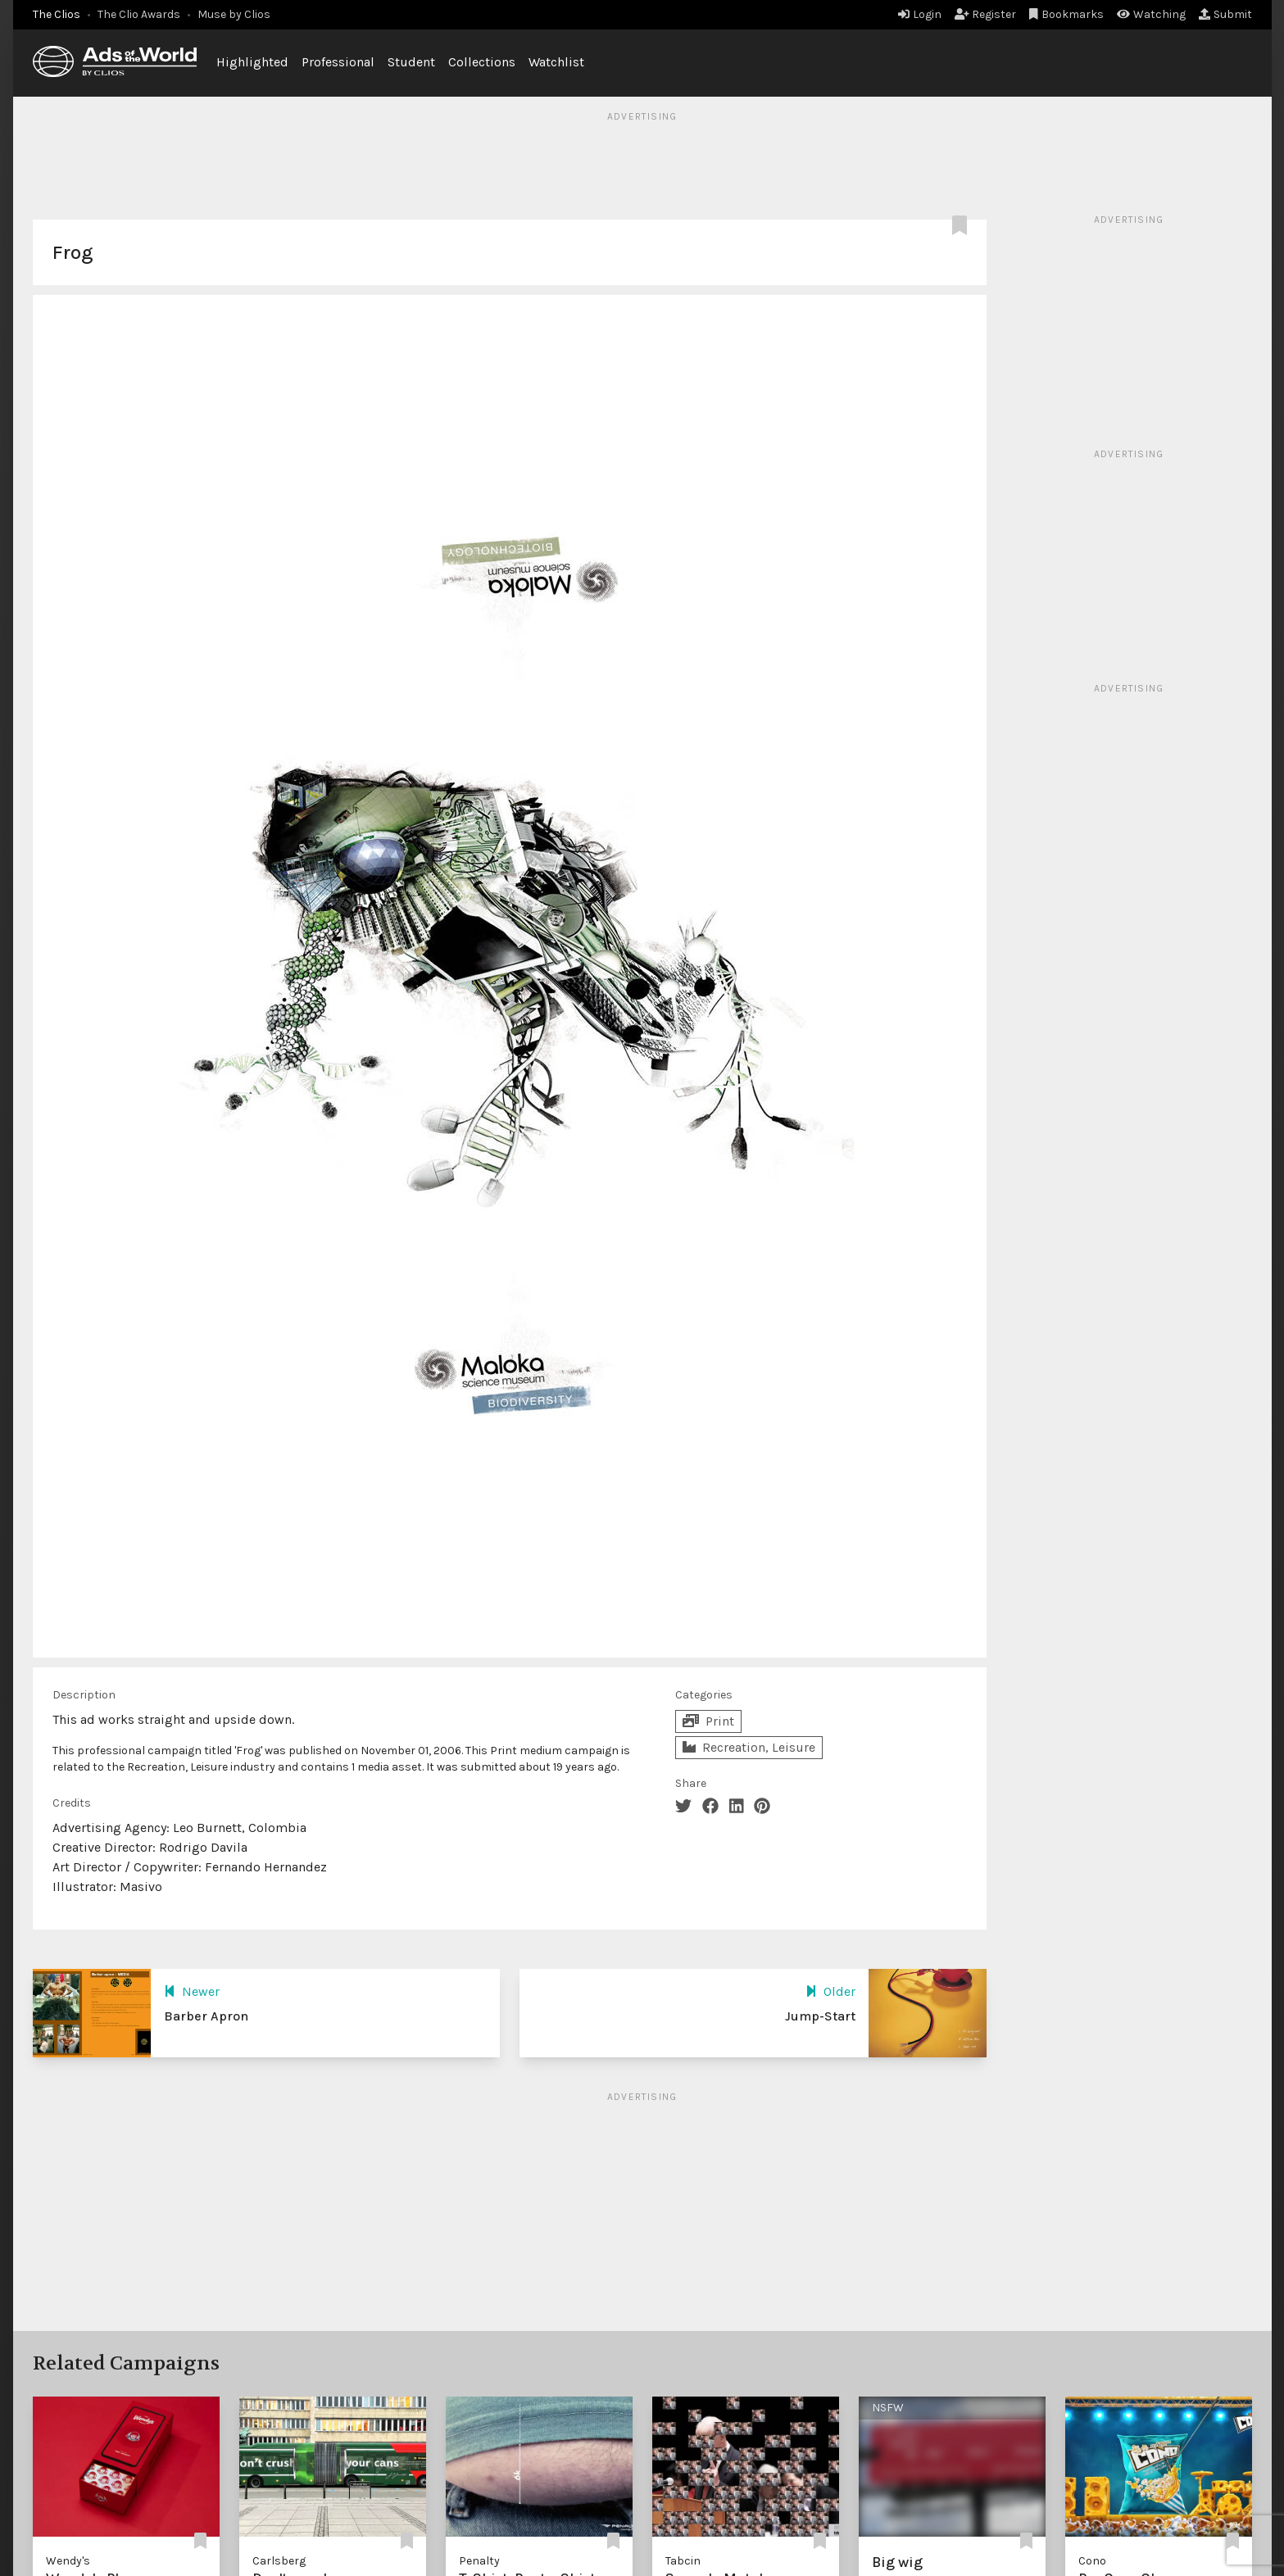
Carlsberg (279, 2561)
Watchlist (556, 62)
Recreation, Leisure (749, 1747)
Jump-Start (820, 2016)
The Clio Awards (139, 14)
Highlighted (252, 62)
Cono (1092, 2561)
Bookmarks (1066, 14)
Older (830, 1991)
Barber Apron (206, 2016)
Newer (192, 1991)
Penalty (479, 2561)
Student (411, 62)
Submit (1225, 14)
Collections (481, 62)
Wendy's (68, 2561)
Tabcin (683, 2561)
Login (919, 14)
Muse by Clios (233, 14)
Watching (1151, 14)
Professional (338, 62)
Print (708, 1721)
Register (986, 14)
